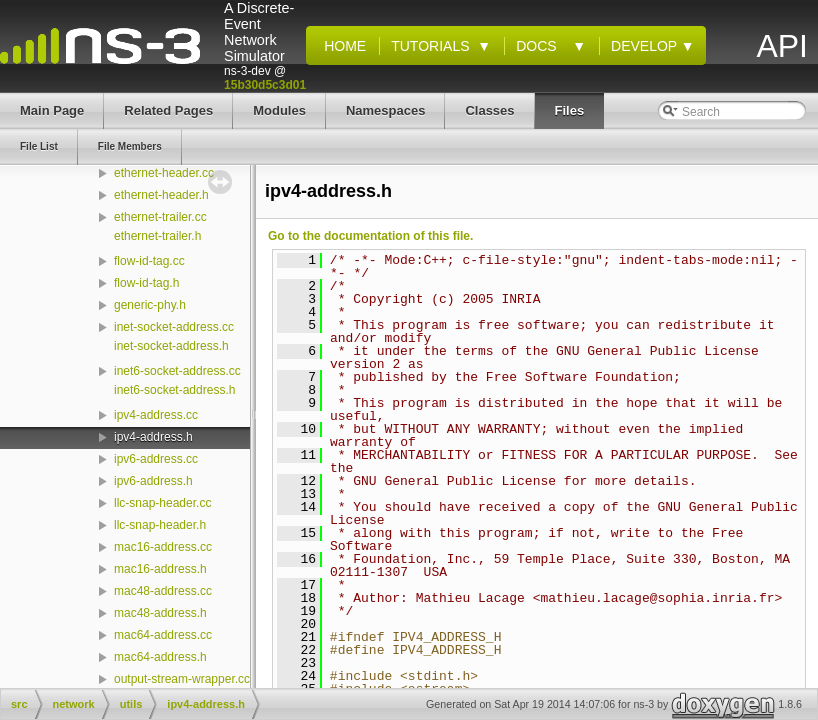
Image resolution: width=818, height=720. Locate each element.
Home (341, 46)
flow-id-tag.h (146, 283)
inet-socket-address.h (171, 346)
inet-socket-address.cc (174, 327)
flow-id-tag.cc (149, 261)
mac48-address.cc (163, 591)
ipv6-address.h (153, 481)
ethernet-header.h (161, 195)
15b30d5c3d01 (265, 85)
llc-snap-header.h (160, 525)
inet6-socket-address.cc (177, 371)
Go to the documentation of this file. (370, 236)
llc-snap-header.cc (162, 503)
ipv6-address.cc (156, 459)
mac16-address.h (160, 569)
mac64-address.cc (163, 635)
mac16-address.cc (163, 547)
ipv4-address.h (153, 437)
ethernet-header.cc (164, 173)
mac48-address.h (160, 613)
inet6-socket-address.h (174, 390)
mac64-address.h (160, 657)
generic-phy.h (150, 305)
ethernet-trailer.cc (160, 217)
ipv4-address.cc (156, 415)
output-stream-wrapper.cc (182, 679)
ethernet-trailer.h (157, 236)
